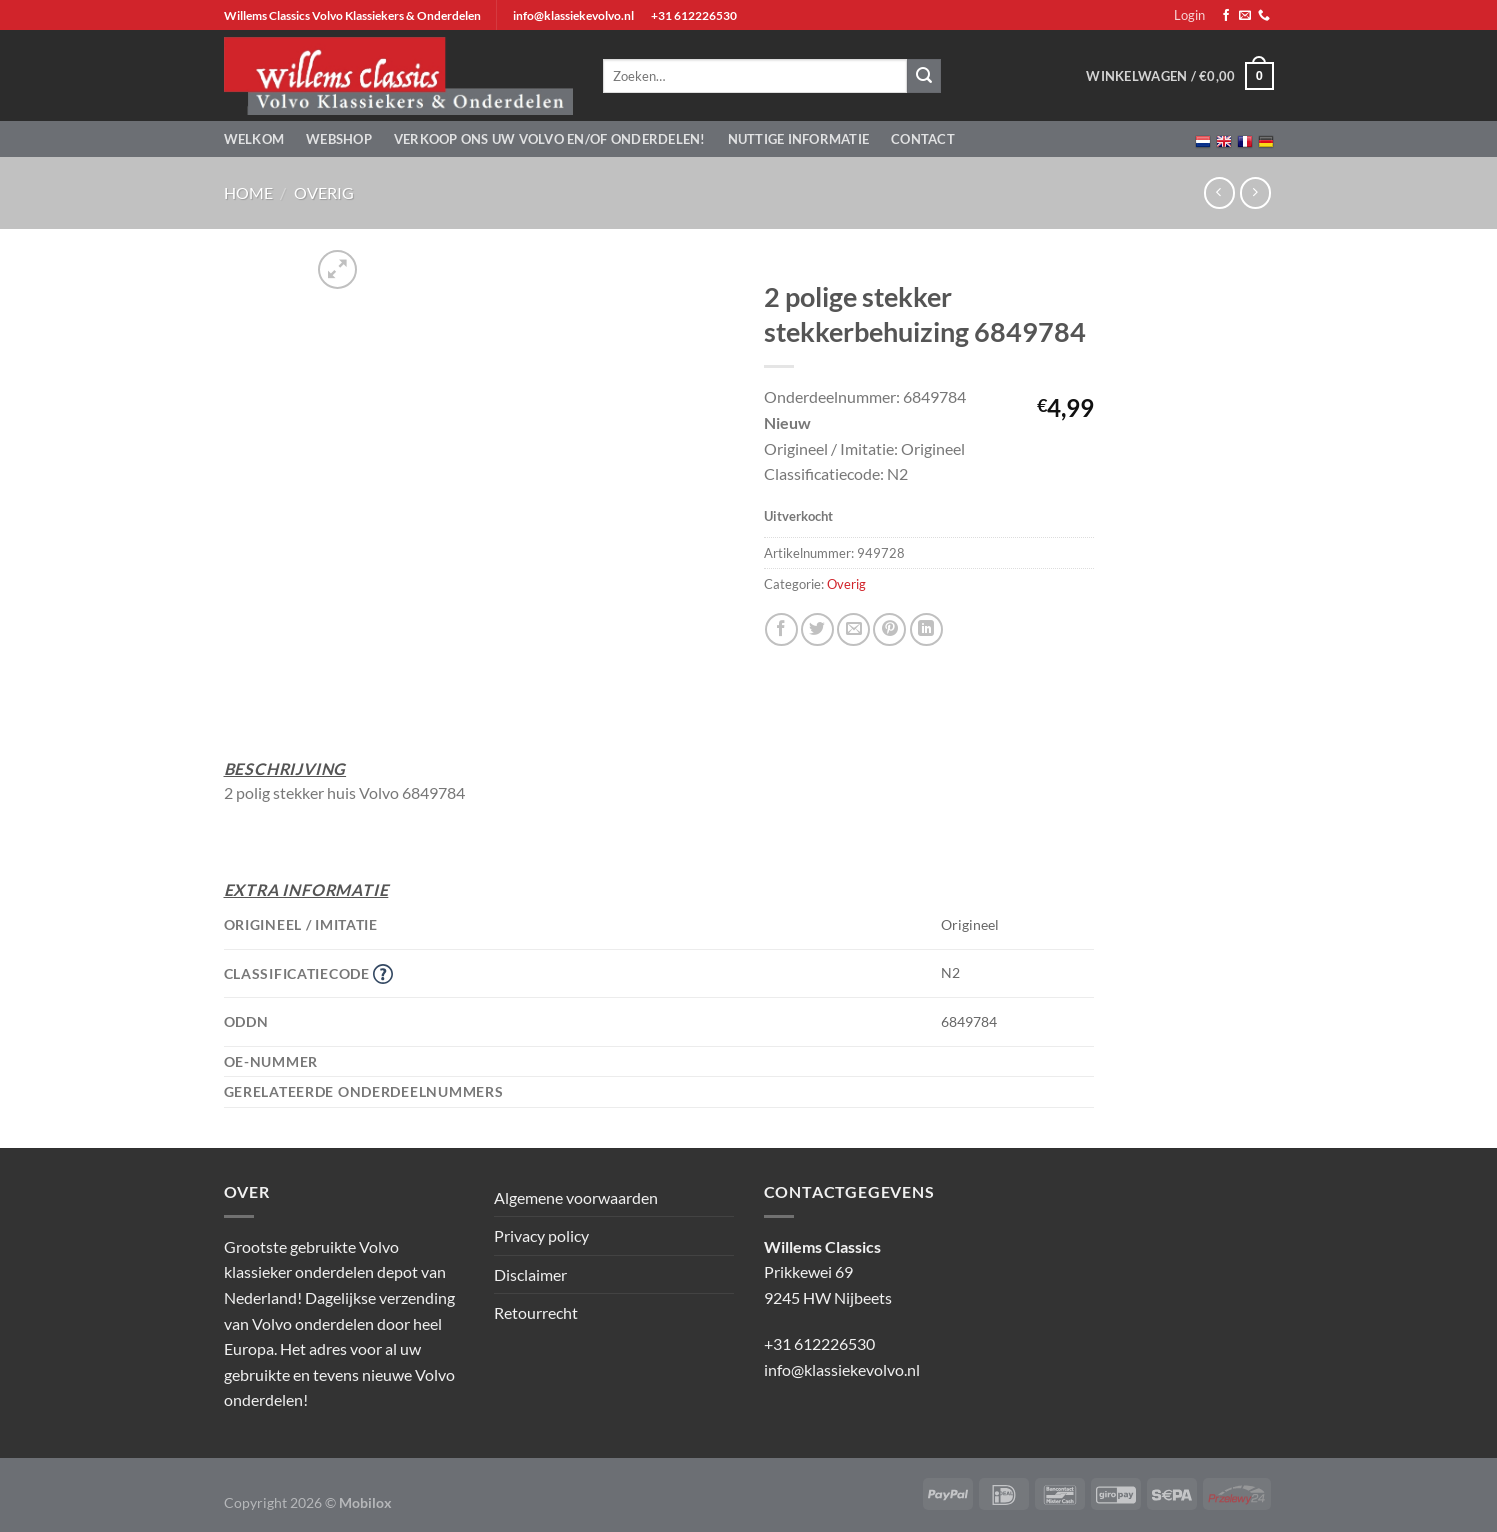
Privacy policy (541, 1235)
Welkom (254, 139)
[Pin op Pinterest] (889, 629)
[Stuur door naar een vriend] (853, 629)
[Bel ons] (1264, 16)
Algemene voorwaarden (576, 1197)
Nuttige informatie (799, 139)
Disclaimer (530, 1274)
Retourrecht (536, 1312)
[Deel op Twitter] (817, 629)
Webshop (339, 139)
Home (248, 192)
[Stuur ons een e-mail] (1245, 16)
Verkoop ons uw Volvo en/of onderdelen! (550, 139)
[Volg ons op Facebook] (1226, 16)
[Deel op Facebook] (781, 629)
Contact (923, 139)
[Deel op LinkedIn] (926, 629)
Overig (324, 192)
